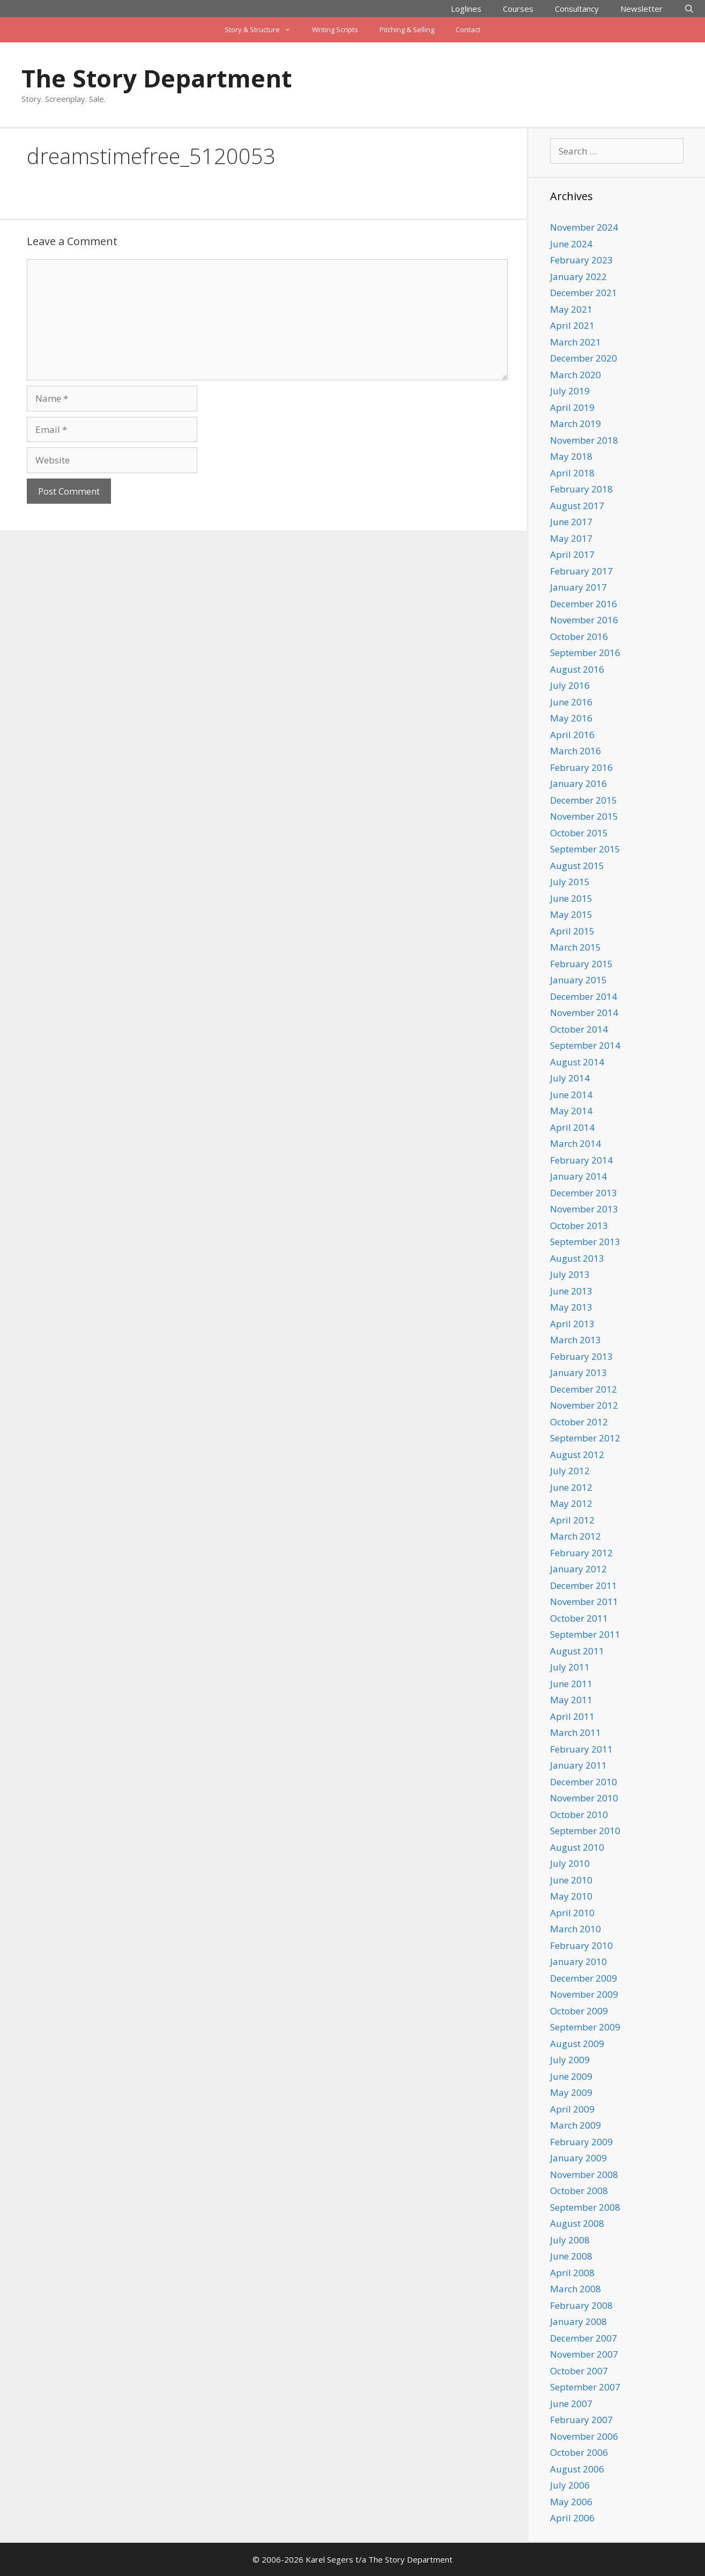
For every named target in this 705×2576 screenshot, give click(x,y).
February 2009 (581, 2142)
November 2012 (584, 1405)
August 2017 (577, 505)
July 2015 (570, 881)
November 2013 (584, 1209)
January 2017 (578, 587)
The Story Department (156, 78)
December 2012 (583, 1389)
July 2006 (570, 2485)
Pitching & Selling (407, 29)
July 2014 (570, 1078)
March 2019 (575, 423)
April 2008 (572, 2272)
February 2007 (581, 2419)
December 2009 (583, 1978)
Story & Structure (263, 29)
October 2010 (579, 1814)
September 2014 (585, 1045)
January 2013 (578, 1372)
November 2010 (584, 1798)
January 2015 (578, 980)
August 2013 (577, 1258)
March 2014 (575, 1143)
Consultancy (577, 8)
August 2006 (577, 2469)
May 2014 (571, 1111)
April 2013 (572, 1324)
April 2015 (572, 931)
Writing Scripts (335, 29)
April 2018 (572, 473)
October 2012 (579, 1422)
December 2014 (583, 996)
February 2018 (581, 489)
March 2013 (575, 1340)
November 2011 (584, 1601)
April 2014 (572, 1127)
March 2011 (575, 1732)
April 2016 (572, 734)
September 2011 (585, 1634)
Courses (518, 8)
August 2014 (577, 1062)
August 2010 (577, 1847)
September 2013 (585, 1241)
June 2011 (571, 1683)
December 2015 (583, 800)
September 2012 (585, 1438)
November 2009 (584, 1994)
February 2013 (581, 1356)
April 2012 (572, 1520)
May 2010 (571, 1896)
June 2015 (571, 898)
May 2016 (571, 718)
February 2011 (581, 1749)
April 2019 (572, 407)
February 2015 (581, 964)
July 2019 (570, 391)
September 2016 (585, 652)
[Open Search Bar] (689, 8)
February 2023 (581, 260)
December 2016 (583, 604)
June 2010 (571, 1880)
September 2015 (585, 849)
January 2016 (578, 783)
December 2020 (583, 358)
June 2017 (571, 522)
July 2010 (570, 1863)
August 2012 (577, 1454)
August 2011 (577, 1651)
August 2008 (577, 2223)
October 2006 (579, 2452)
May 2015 (571, 914)
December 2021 (583, 292)
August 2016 (577, 669)
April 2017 (572, 554)
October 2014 (579, 1029)
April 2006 (572, 2518)
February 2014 (581, 1160)
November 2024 (584, 227)
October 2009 (579, 2011)
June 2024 (571, 244)
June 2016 (571, 702)
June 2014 (571, 1094)
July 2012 (570, 1470)
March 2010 (575, 1929)
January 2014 (578, 1176)
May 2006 (571, 2502)
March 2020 (575, 375)
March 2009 (575, 2125)
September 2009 (585, 2027)
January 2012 (578, 1569)
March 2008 (575, 2289)
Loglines (466, 8)
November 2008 (584, 2174)
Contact (468, 29)
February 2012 (581, 1553)
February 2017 (581, 571)
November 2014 (584, 1012)
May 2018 (571, 456)
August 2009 (577, 2043)
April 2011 (572, 1716)
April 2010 (572, 1913)
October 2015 (579, 833)
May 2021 (571, 309)
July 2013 (570, 1274)
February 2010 (581, 1945)
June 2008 (571, 2256)
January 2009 (578, 2158)
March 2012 (575, 1536)
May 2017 (571, 538)
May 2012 (571, 1503)
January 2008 (578, 2321)
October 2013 (579, 1225)
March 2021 (575, 342)
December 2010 (583, 1782)
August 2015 (577, 865)
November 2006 (584, 2436)
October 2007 (579, 2371)
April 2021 (572, 325)
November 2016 (584, 620)
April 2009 (572, 2109)
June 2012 (571, 1487)
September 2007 (585, 2387)
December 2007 (583, 2338)
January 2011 (578, 1765)
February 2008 (581, 2305)
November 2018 (584, 440)
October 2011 (579, 1618)
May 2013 (571, 1307)
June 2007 (571, 2403)
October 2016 (579, 636)
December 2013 (583, 1193)
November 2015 (584, 816)
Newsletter (641, 8)
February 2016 (581, 767)
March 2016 (575, 751)
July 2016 (570, 685)
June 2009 (571, 2076)
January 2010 (578, 1961)
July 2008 (570, 2240)
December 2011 (583, 1585)
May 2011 (571, 1700)
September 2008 (585, 2207)
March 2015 (575, 947)
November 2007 (584, 2354)
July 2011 (570, 1667)
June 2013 (571, 1291)
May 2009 (571, 2092)
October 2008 (579, 2190)
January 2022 (578, 276)
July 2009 (570, 2060)
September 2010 (585, 1830)
